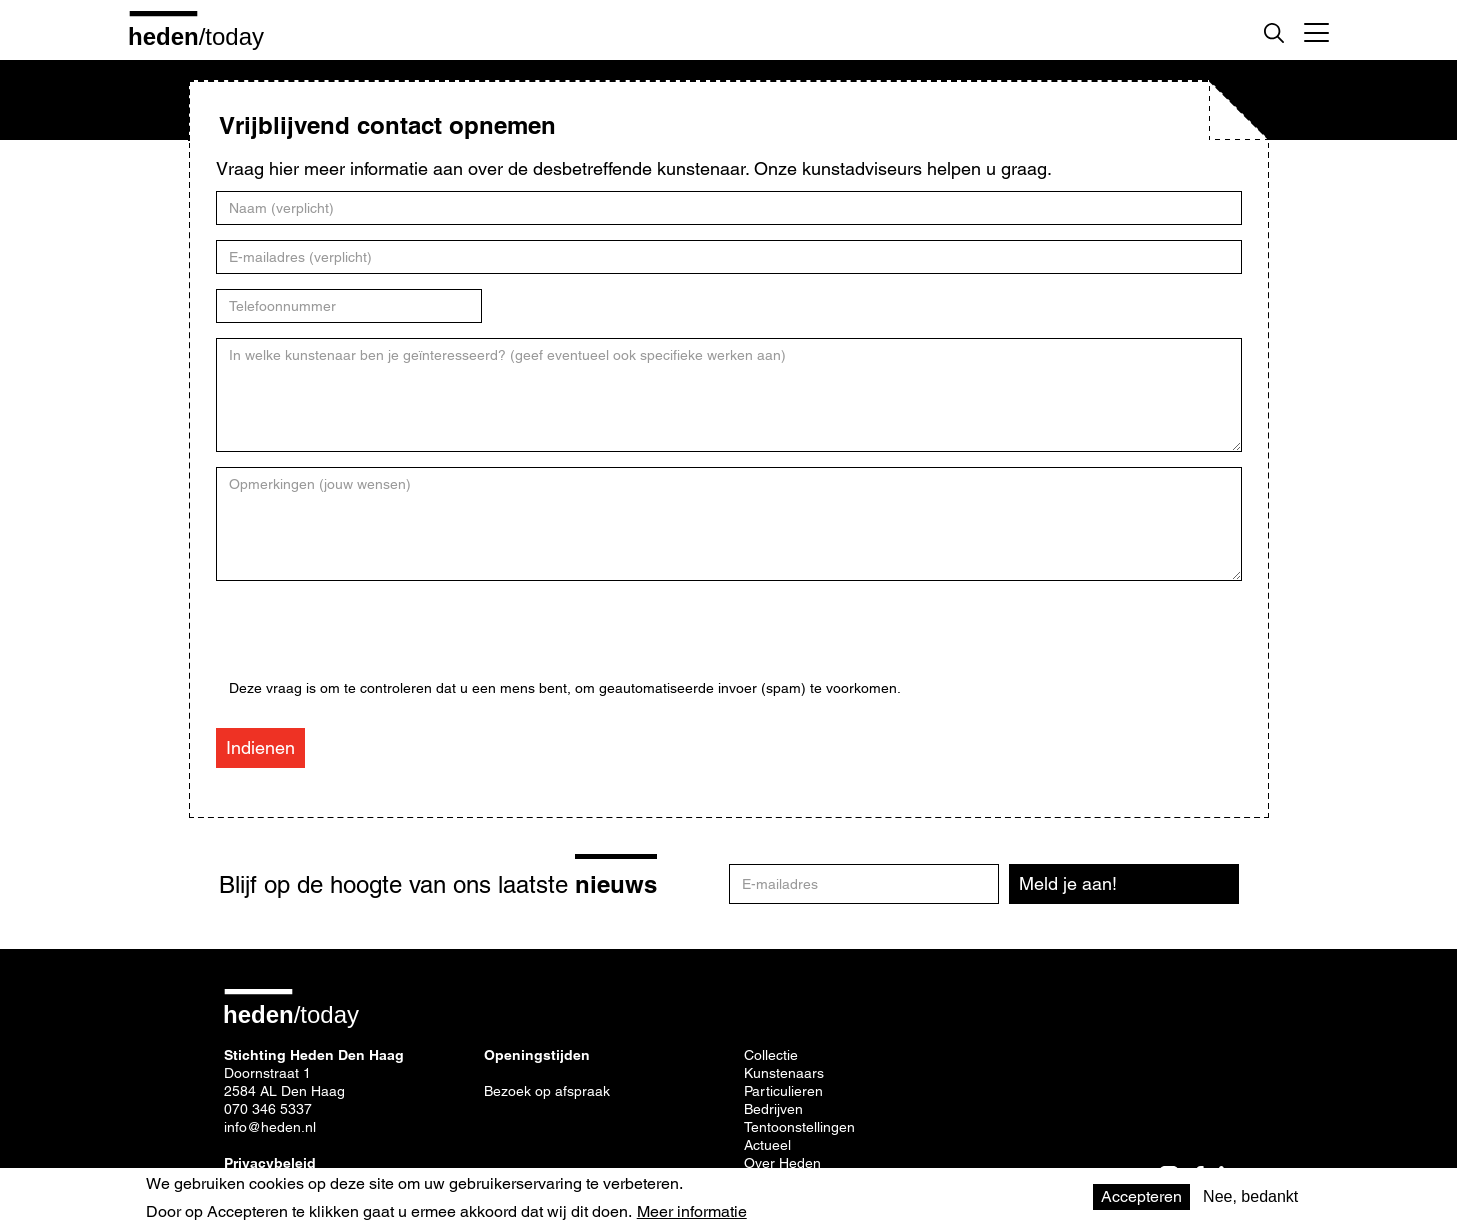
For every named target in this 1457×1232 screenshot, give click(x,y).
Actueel (767, 1145)
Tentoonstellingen (799, 1127)
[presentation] (381, 641)
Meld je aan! (1068, 883)
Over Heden (782, 1163)
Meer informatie (692, 1212)
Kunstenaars (784, 1073)
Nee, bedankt (1250, 1196)
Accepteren (1141, 1196)
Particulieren (783, 1091)
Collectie (771, 1055)
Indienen (260, 747)
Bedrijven (773, 1109)
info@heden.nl (270, 1127)
